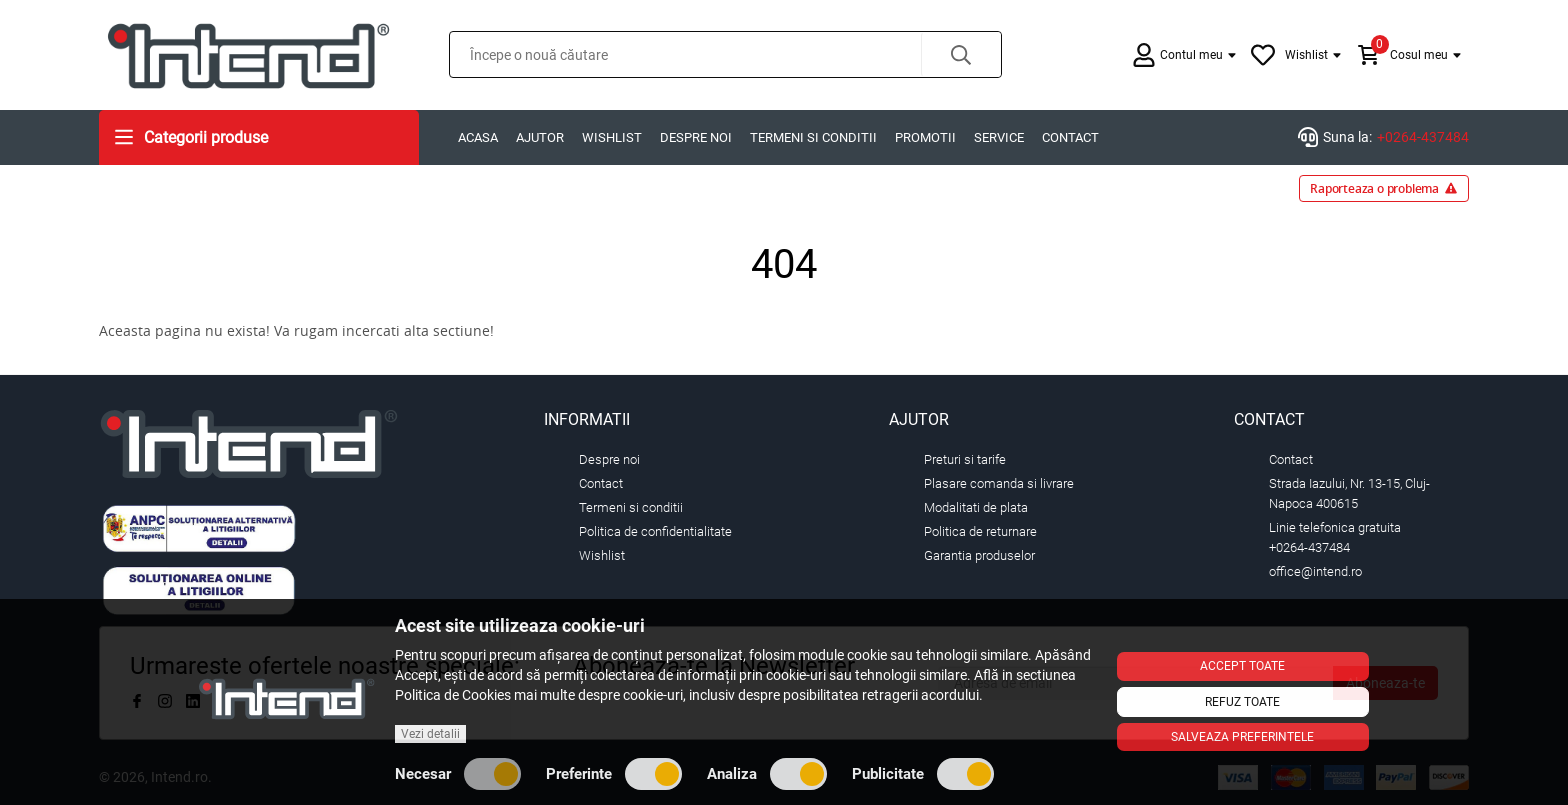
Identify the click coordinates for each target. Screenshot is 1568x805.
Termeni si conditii (813, 137)
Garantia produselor (979, 555)
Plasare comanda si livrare (999, 483)
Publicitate (923, 774)
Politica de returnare (980, 531)
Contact (1070, 137)
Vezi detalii (430, 734)
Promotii (925, 137)
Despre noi (696, 137)
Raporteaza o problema (1384, 188)
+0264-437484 (1423, 137)
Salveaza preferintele (1242, 737)
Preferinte (614, 774)
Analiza (767, 774)
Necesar (458, 774)
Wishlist (612, 137)
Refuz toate (1242, 702)
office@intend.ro (1315, 571)
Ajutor (540, 137)
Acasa (478, 137)
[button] (961, 54)
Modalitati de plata (976, 507)
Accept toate (1242, 666)
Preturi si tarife (965, 459)
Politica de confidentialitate (655, 531)
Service (999, 137)
